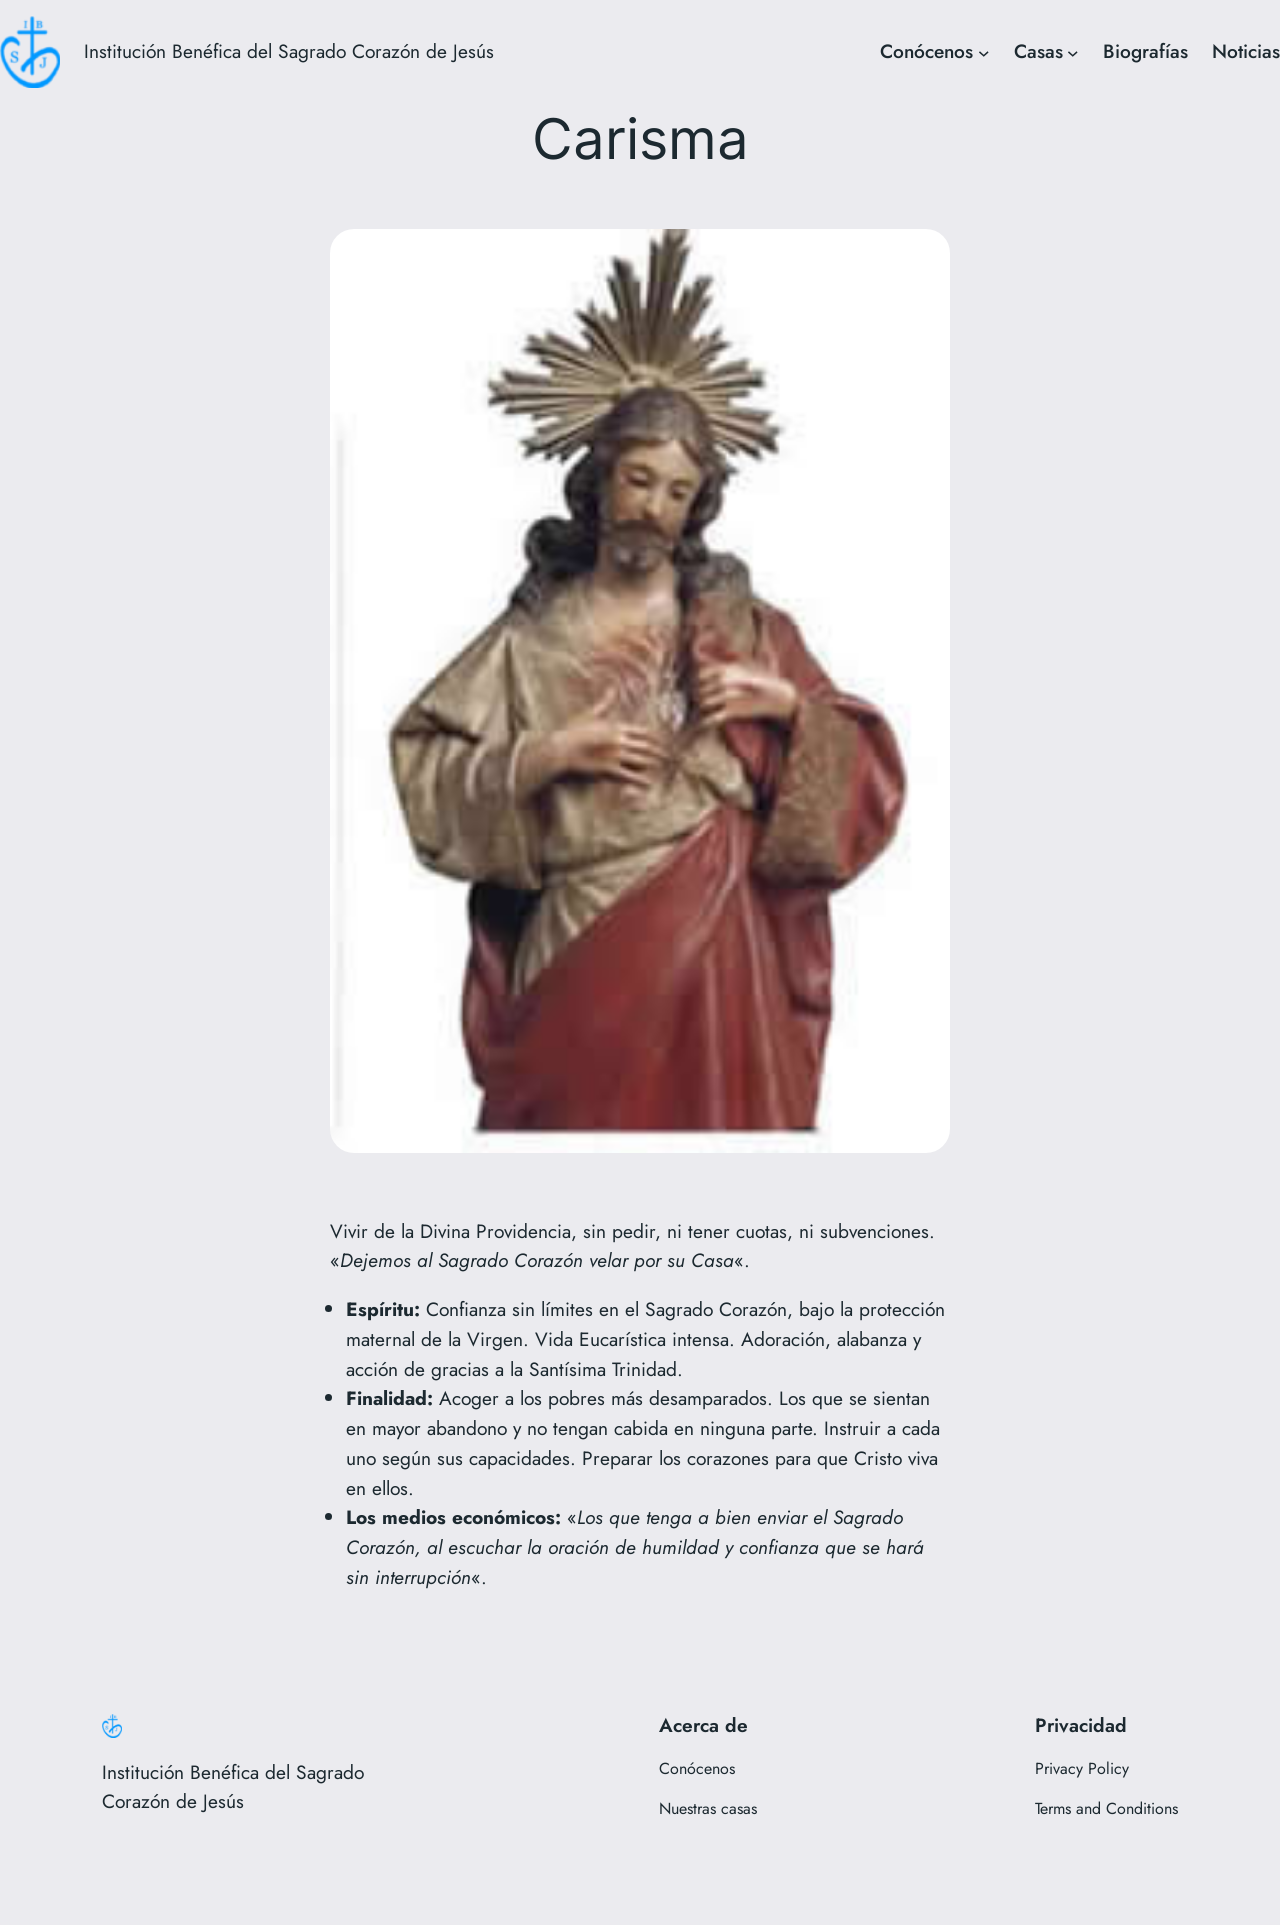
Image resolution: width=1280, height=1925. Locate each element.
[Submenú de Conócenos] (984, 52)
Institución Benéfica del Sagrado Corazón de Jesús (289, 51)
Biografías (1145, 51)
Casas (1038, 51)
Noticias (1246, 51)
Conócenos (926, 51)
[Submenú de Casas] (1073, 52)
